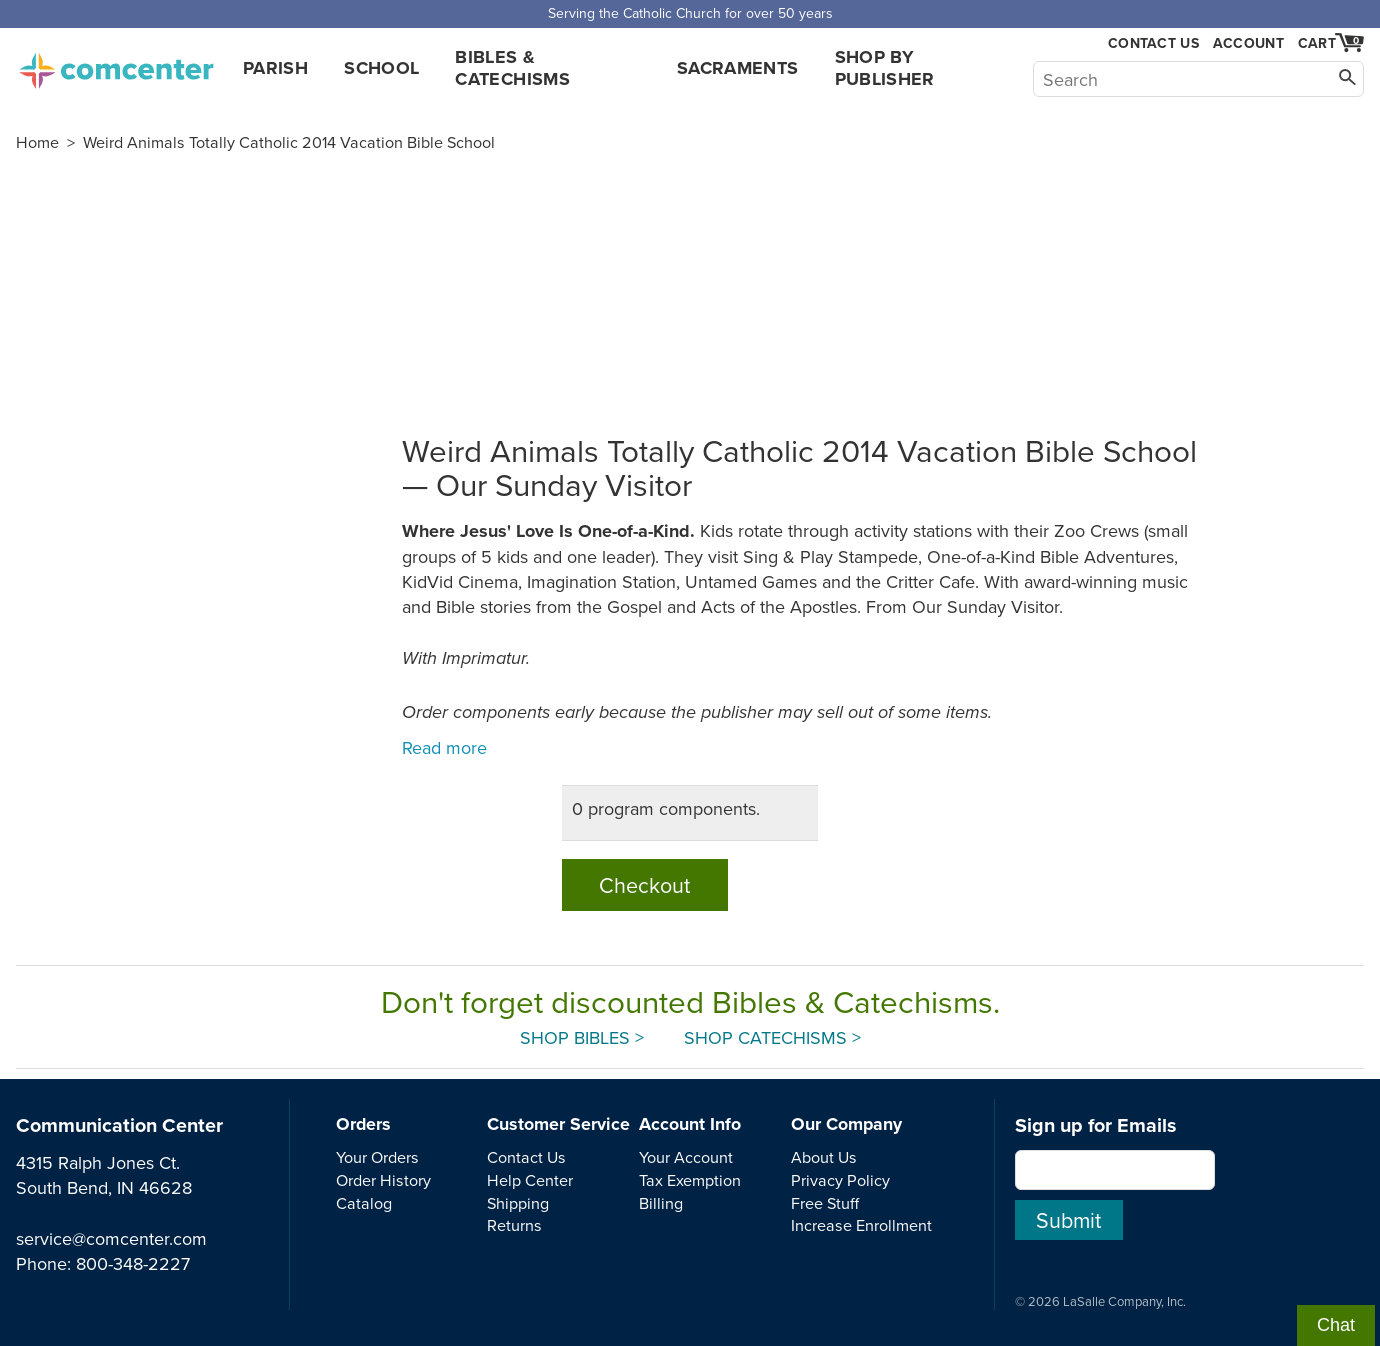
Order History (383, 1180)
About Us (824, 1157)
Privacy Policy (840, 1180)
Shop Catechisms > (772, 1037)
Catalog (364, 1203)
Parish (275, 68)
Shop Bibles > (582, 1037)
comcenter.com (116, 65)
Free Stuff (825, 1203)
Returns (514, 1225)
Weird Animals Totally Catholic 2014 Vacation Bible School (289, 142)
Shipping (518, 1203)
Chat (1336, 1325)
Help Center (530, 1180)
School (381, 68)
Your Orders (377, 1157)
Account (1248, 43)
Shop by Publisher (885, 68)
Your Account (686, 1157)
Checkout (644, 885)
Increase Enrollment (861, 1225)
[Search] (1198, 79)
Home (37, 142)
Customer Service (558, 1124)
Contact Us (1153, 43)
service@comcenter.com (111, 1238)
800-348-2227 (133, 1263)
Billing (661, 1203)
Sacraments (738, 68)
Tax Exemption (690, 1180)
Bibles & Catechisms (512, 68)
